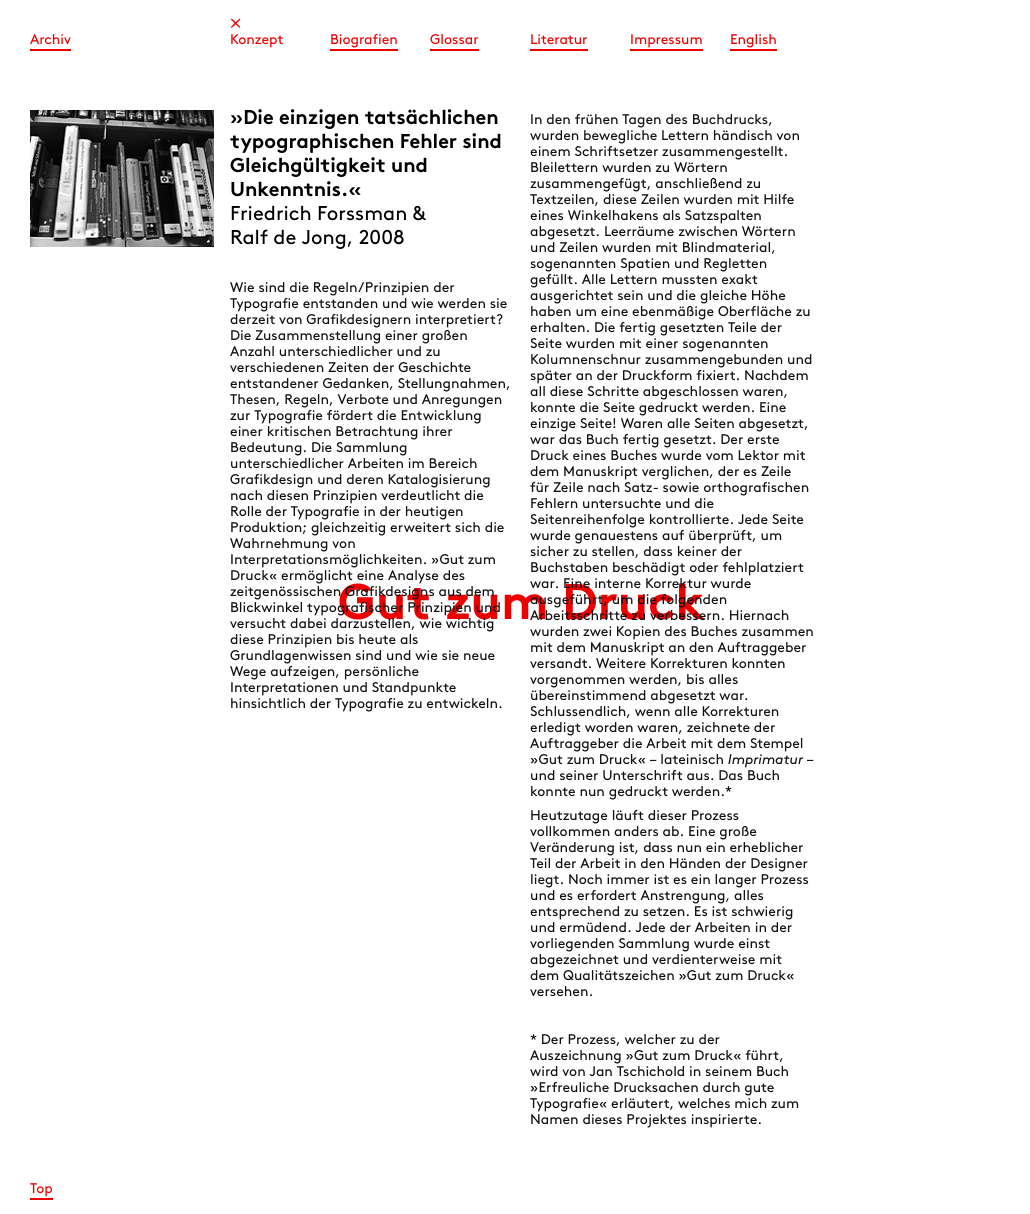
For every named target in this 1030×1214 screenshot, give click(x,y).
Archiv (50, 40)
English (753, 40)
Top (41, 1189)
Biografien (364, 40)
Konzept (256, 40)
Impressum (666, 40)
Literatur (559, 40)
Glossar (454, 40)
